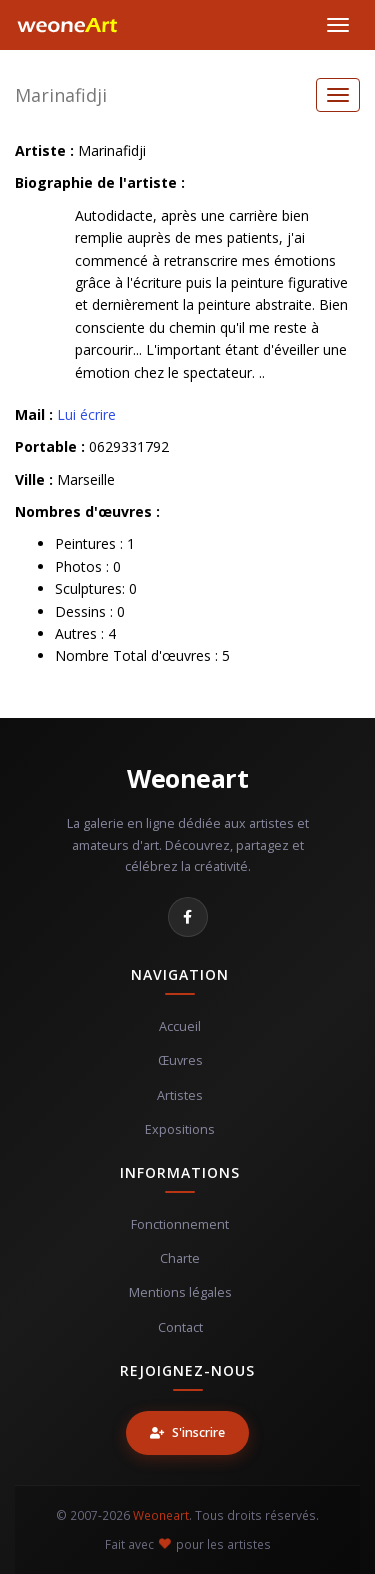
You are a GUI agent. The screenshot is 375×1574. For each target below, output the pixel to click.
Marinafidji (61, 95)
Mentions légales (180, 1292)
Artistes (180, 1095)
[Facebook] (188, 917)
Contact (180, 1327)
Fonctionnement (180, 1224)
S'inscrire (187, 1432)
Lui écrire (86, 414)
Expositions (180, 1129)
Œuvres (180, 1060)
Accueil (180, 1026)
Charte (180, 1258)
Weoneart (187, 778)
